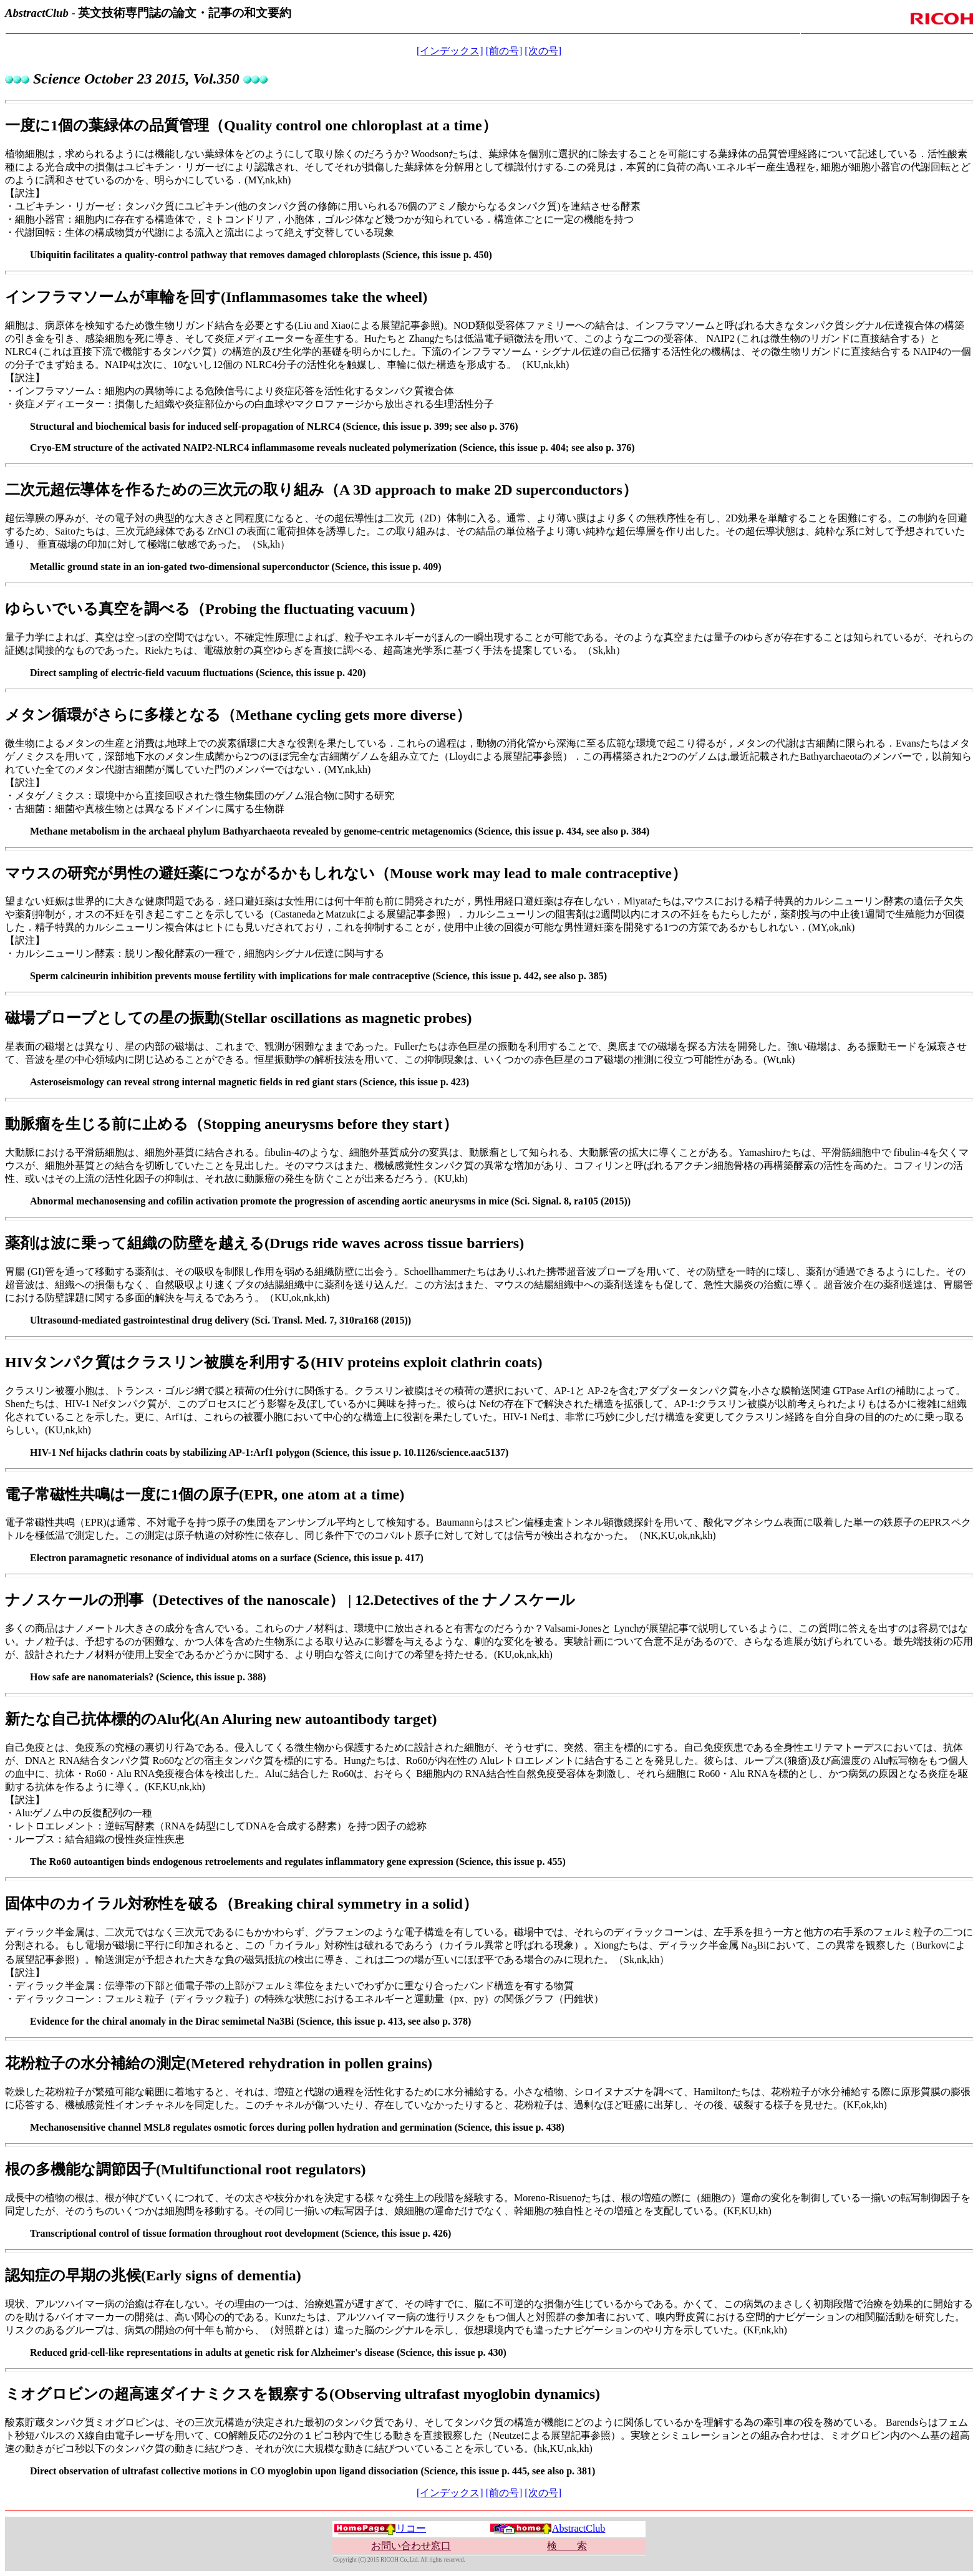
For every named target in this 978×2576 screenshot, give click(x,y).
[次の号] (543, 51)
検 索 (567, 2545)
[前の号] (504, 51)
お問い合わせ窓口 (411, 2545)
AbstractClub (547, 2528)
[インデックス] (450, 51)
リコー (380, 2528)
